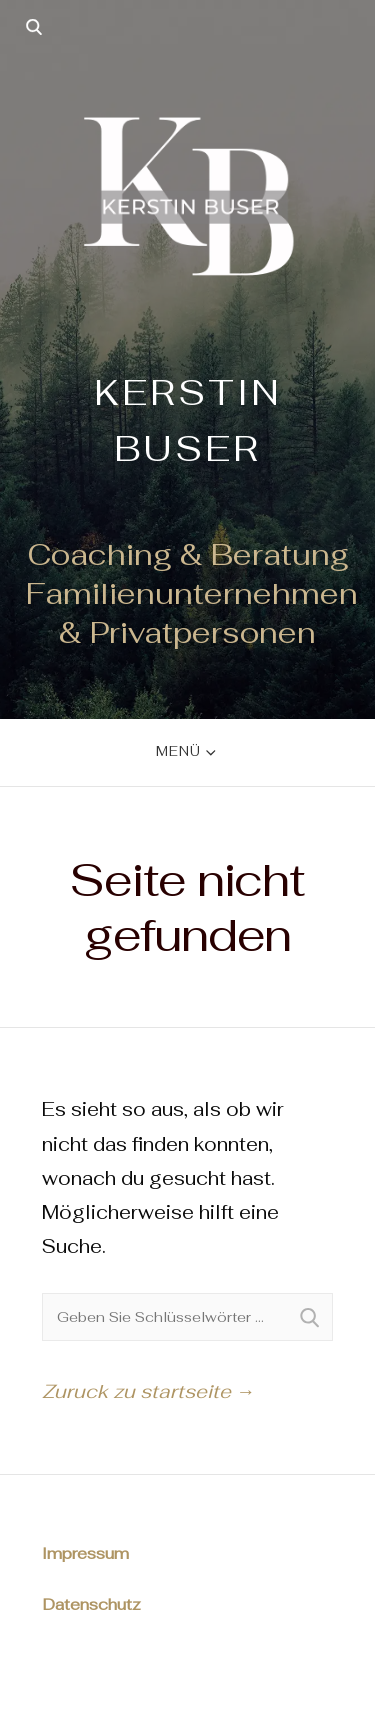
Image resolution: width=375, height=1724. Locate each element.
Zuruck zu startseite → (148, 1391)
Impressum (85, 1553)
